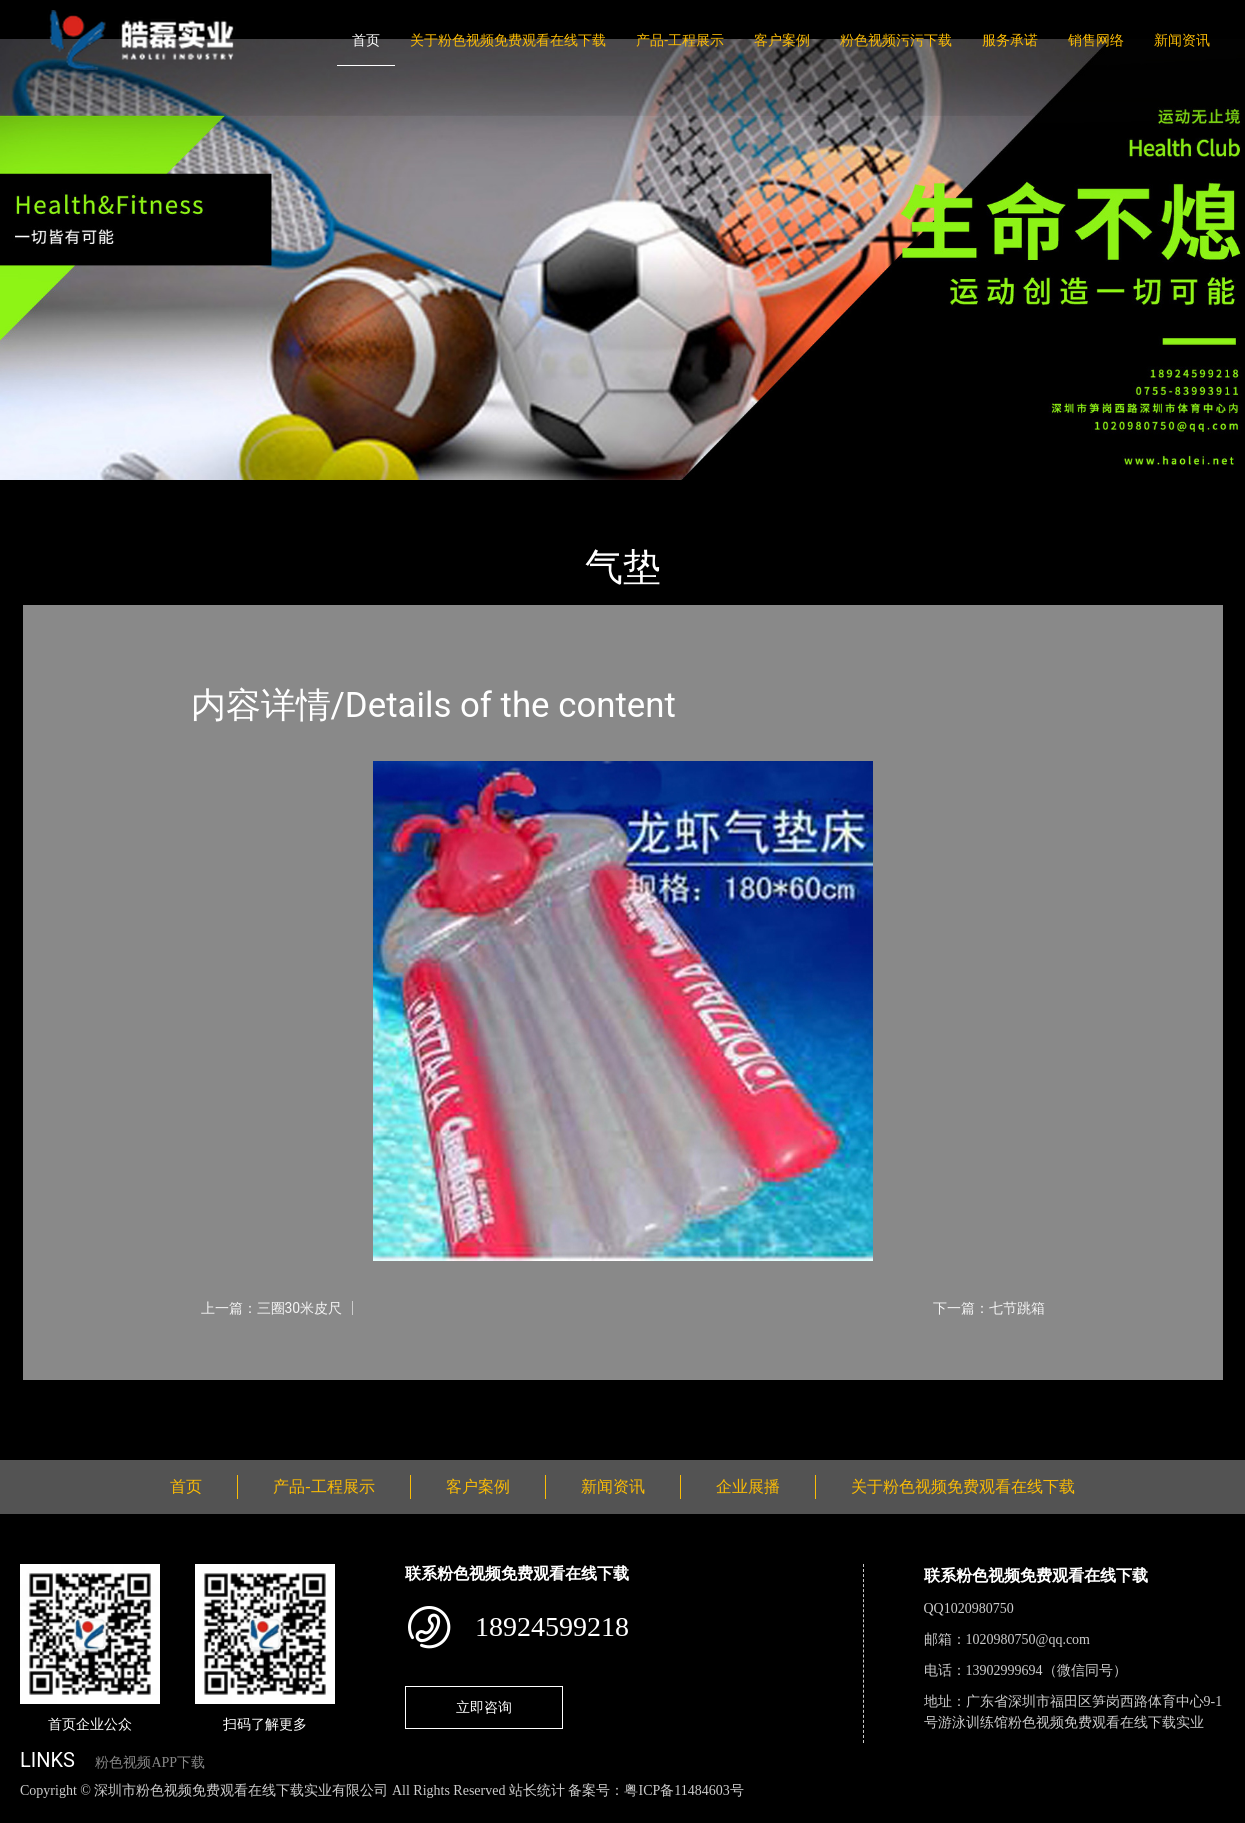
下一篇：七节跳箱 (989, 1308)
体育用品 (243, 493)
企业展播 (748, 1486)
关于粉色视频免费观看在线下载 (508, 40)
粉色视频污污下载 (896, 40)
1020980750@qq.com (1028, 1639)
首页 (366, 40)
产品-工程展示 (680, 40)
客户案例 (782, 40)
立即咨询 (484, 1707)
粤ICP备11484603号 (683, 1790)
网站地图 (30, 1811)
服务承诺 (1010, 40)
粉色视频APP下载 (150, 1762)
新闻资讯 (1182, 40)
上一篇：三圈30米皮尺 (272, 1308)
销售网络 (1096, 40)
